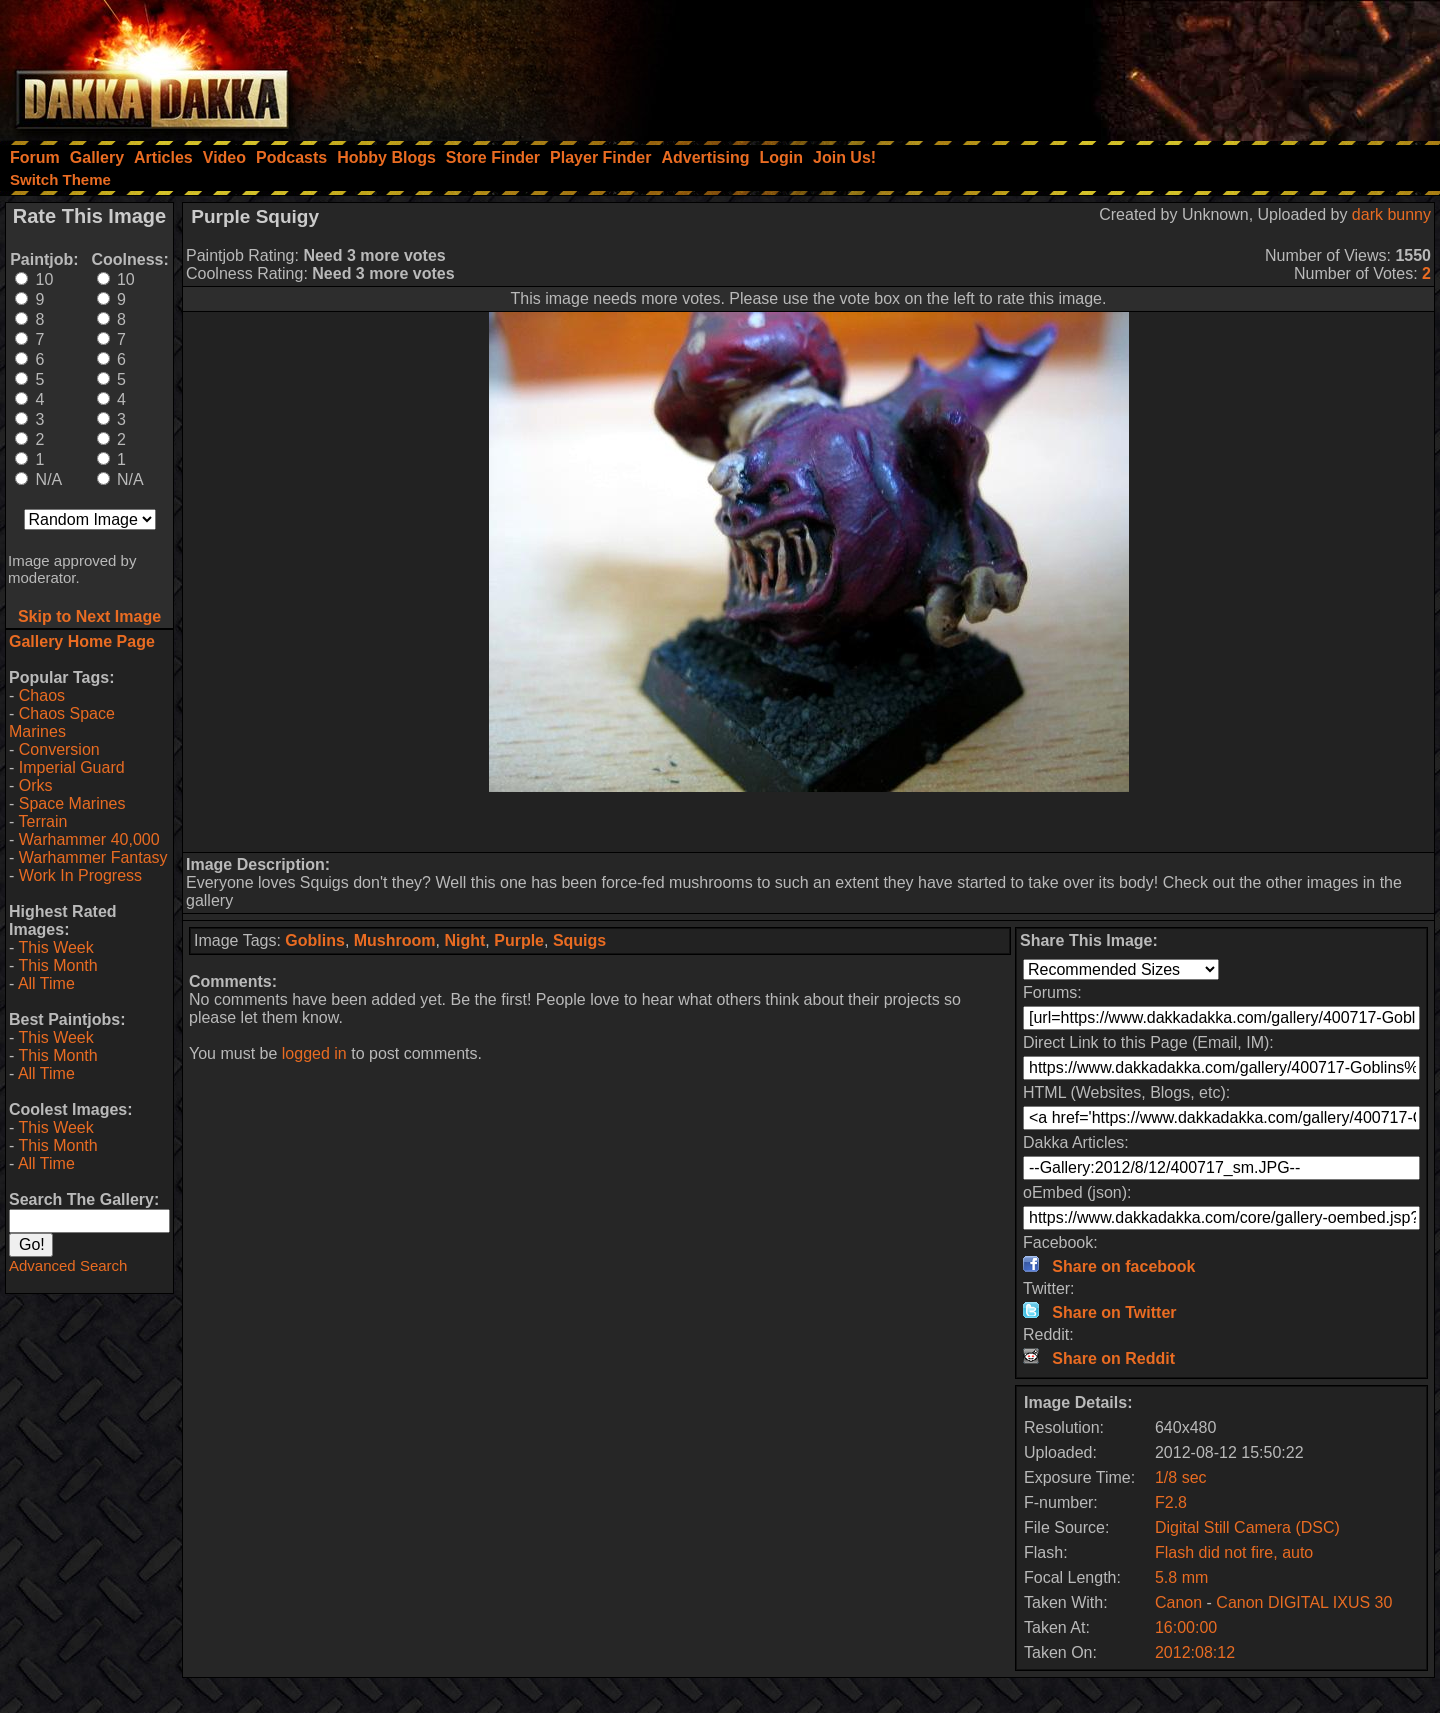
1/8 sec (1181, 1477)
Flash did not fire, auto (1234, 1552)
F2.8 (1171, 1502)
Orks (36, 785)
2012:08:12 (1195, 1652)
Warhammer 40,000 (89, 839)
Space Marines (72, 803)
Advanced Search (68, 1265)
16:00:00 (1186, 1627)
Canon (1178, 1602)
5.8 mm (1181, 1577)
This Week (55, 947)
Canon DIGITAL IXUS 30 (1304, 1602)
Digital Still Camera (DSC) (1247, 1527)
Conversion (59, 749)
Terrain (42, 821)
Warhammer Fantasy (93, 857)
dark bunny (1391, 214)
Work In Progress (80, 875)
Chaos (42, 695)
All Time (46, 983)
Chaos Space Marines (62, 722)
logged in (314, 1053)
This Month (57, 965)
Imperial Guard (72, 767)
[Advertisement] (1171, 65)
